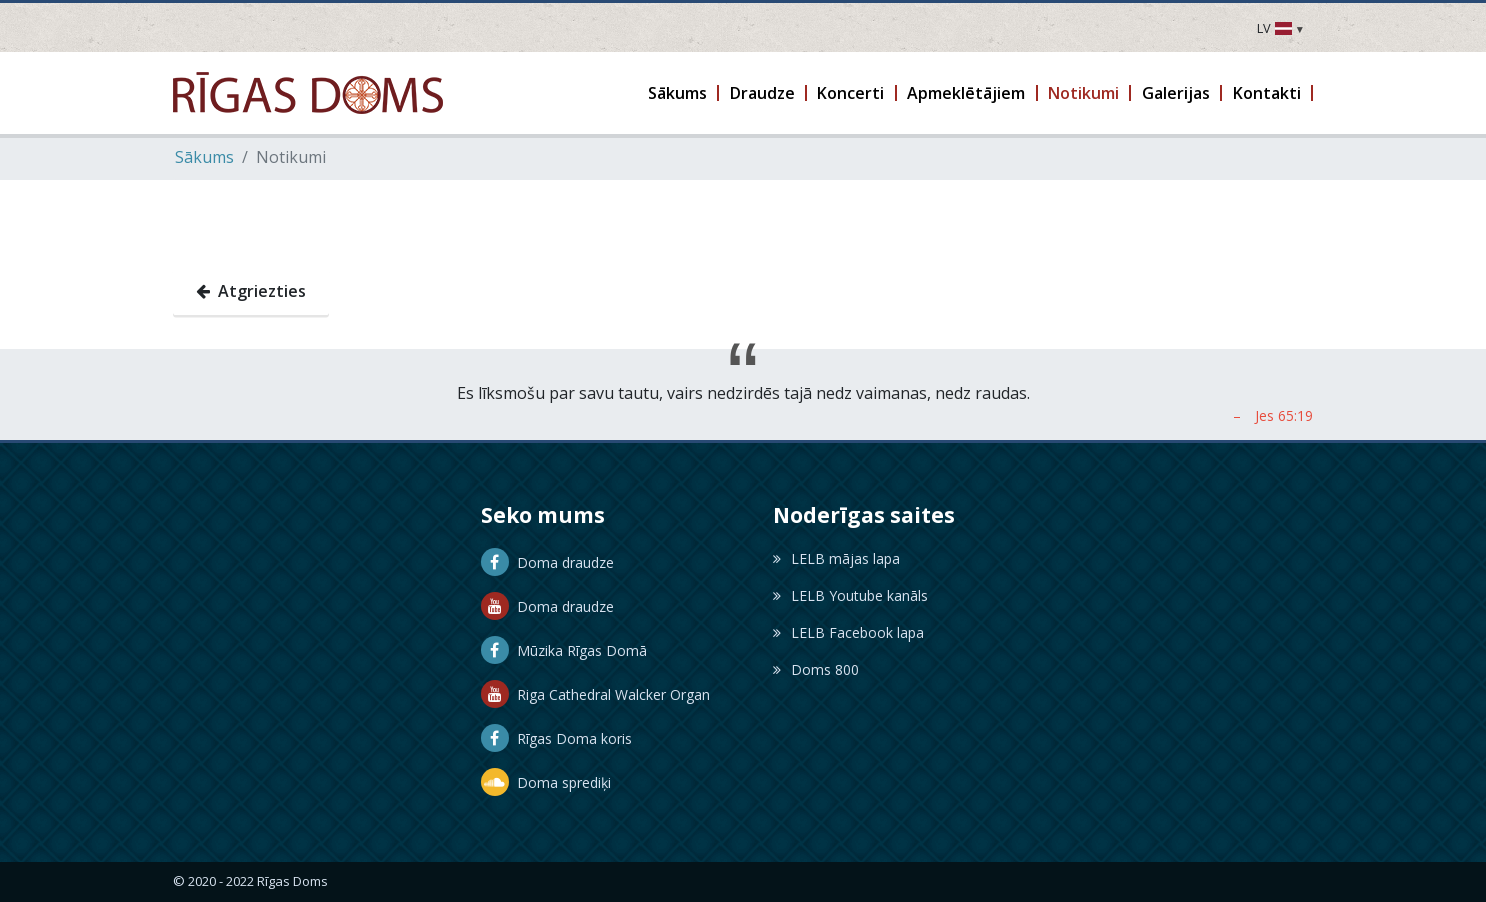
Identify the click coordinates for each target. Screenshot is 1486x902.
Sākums (204, 157)
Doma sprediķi (546, 782)
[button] (679, 93)
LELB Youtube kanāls (850, 595)
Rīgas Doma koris (556, 738)
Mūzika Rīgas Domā (564, 650)
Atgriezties (251, 291)
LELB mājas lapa (836, 558)
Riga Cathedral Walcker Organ (595, 694)
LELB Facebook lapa (848, 632)
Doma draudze (547, 562)
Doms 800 (816, 669)
